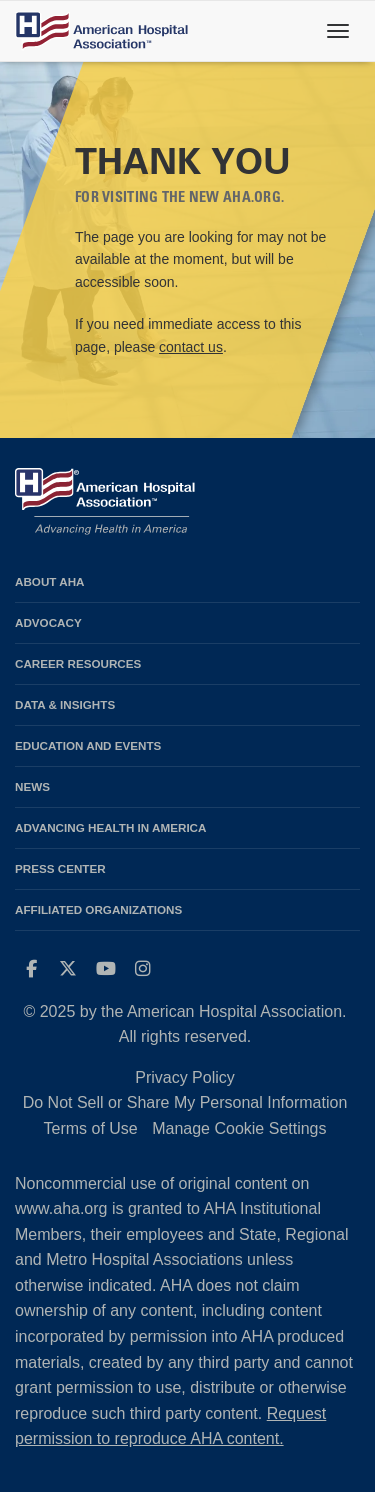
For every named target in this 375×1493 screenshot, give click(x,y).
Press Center (60, 868)
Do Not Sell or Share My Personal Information (185, 1102)
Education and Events (88, 745)
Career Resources (78, 663)
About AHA (50, 581)
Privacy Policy (185, 1077)
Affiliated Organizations (98, 909)
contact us (191, 347)
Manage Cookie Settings (239, 1128)
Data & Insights (65, 704)
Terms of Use (90, 1128)
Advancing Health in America (110, 827)
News (32, 786)
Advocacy (48, 622)
